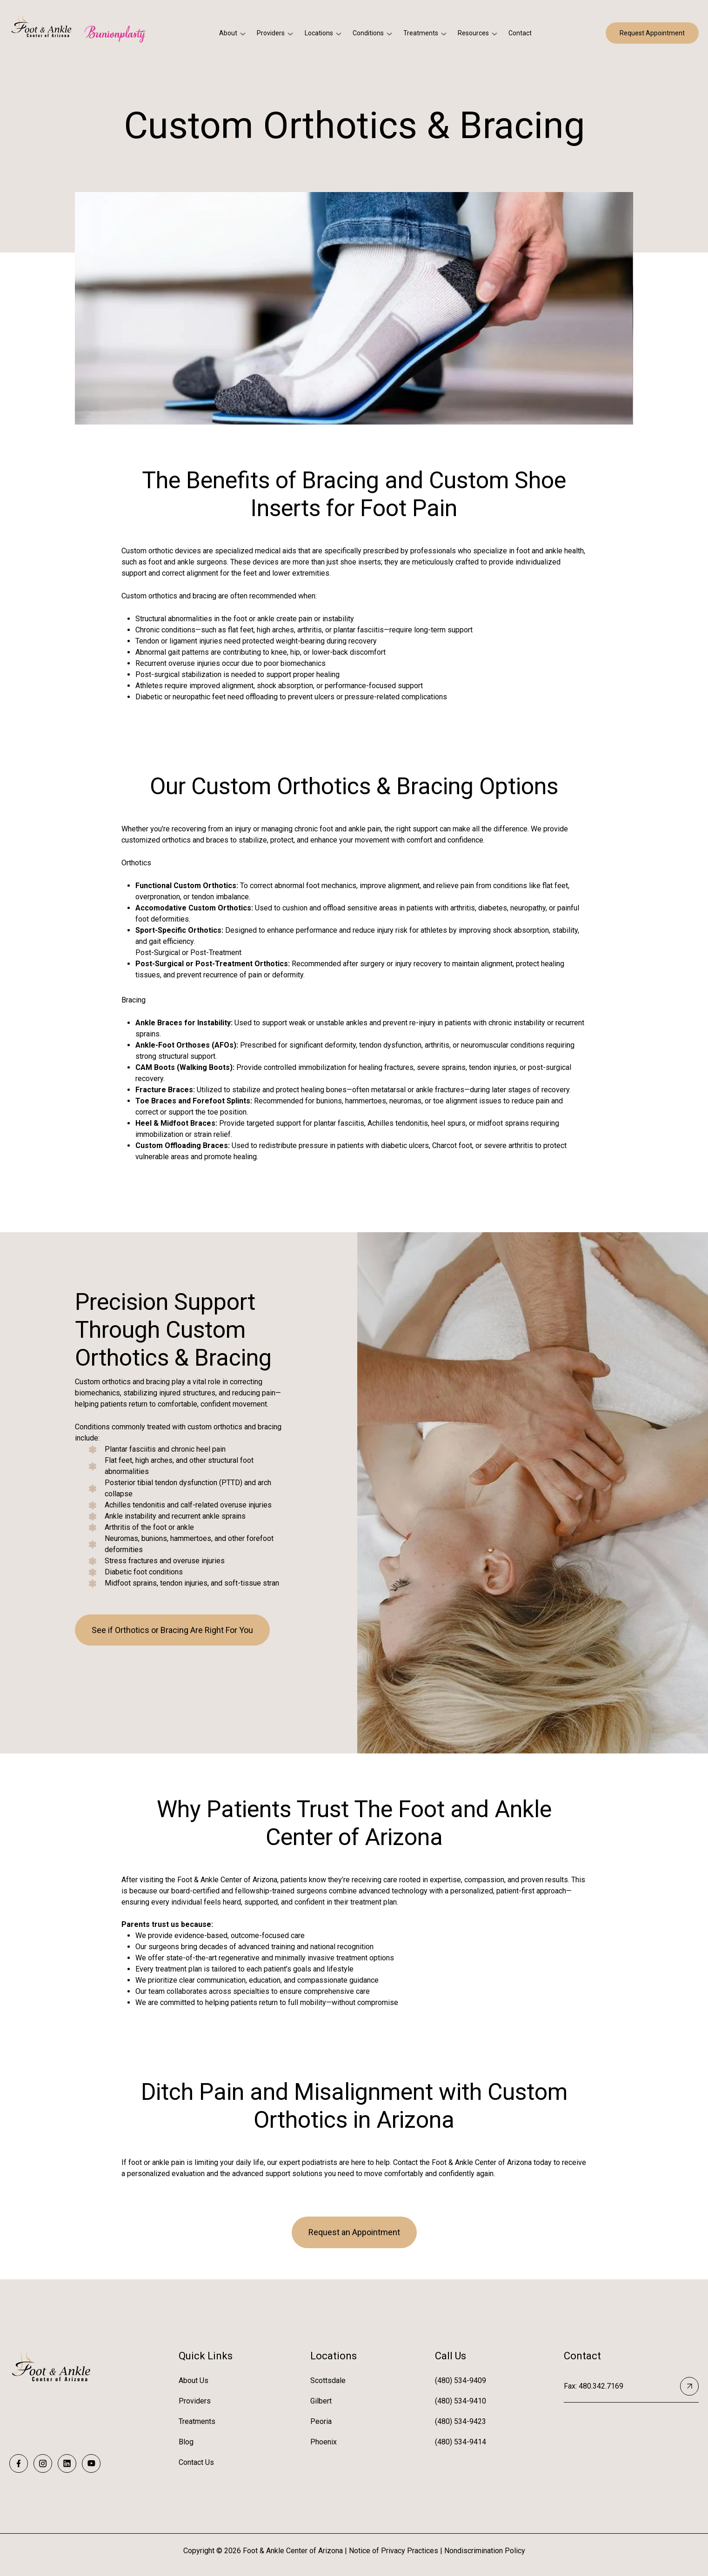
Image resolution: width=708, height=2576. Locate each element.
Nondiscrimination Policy (484, 2550)
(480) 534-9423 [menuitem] (460, 2421)
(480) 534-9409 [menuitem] (460, 2380)
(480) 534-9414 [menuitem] (460, 2441)
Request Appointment (652, 33)
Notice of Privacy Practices (393, 2550)
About (228, 33)
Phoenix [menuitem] (323, 2441)
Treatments (420, 33)
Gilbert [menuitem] (321, 2401)
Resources (473, 33)
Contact (520, 33)
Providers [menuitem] (195, 2401)
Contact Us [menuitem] (196, 2462)
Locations (319, 33)
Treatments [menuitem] (197, 2421)
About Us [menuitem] (193, 2380)
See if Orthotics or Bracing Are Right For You (172, 1630)
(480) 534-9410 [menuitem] (460, 2401)
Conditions (368, 33)
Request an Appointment (354, 2232)
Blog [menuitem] (186, 2441)
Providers (271, 33)
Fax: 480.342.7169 (631, 2386)
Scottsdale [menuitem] (328, 2380)
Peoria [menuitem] (321, 2421)
